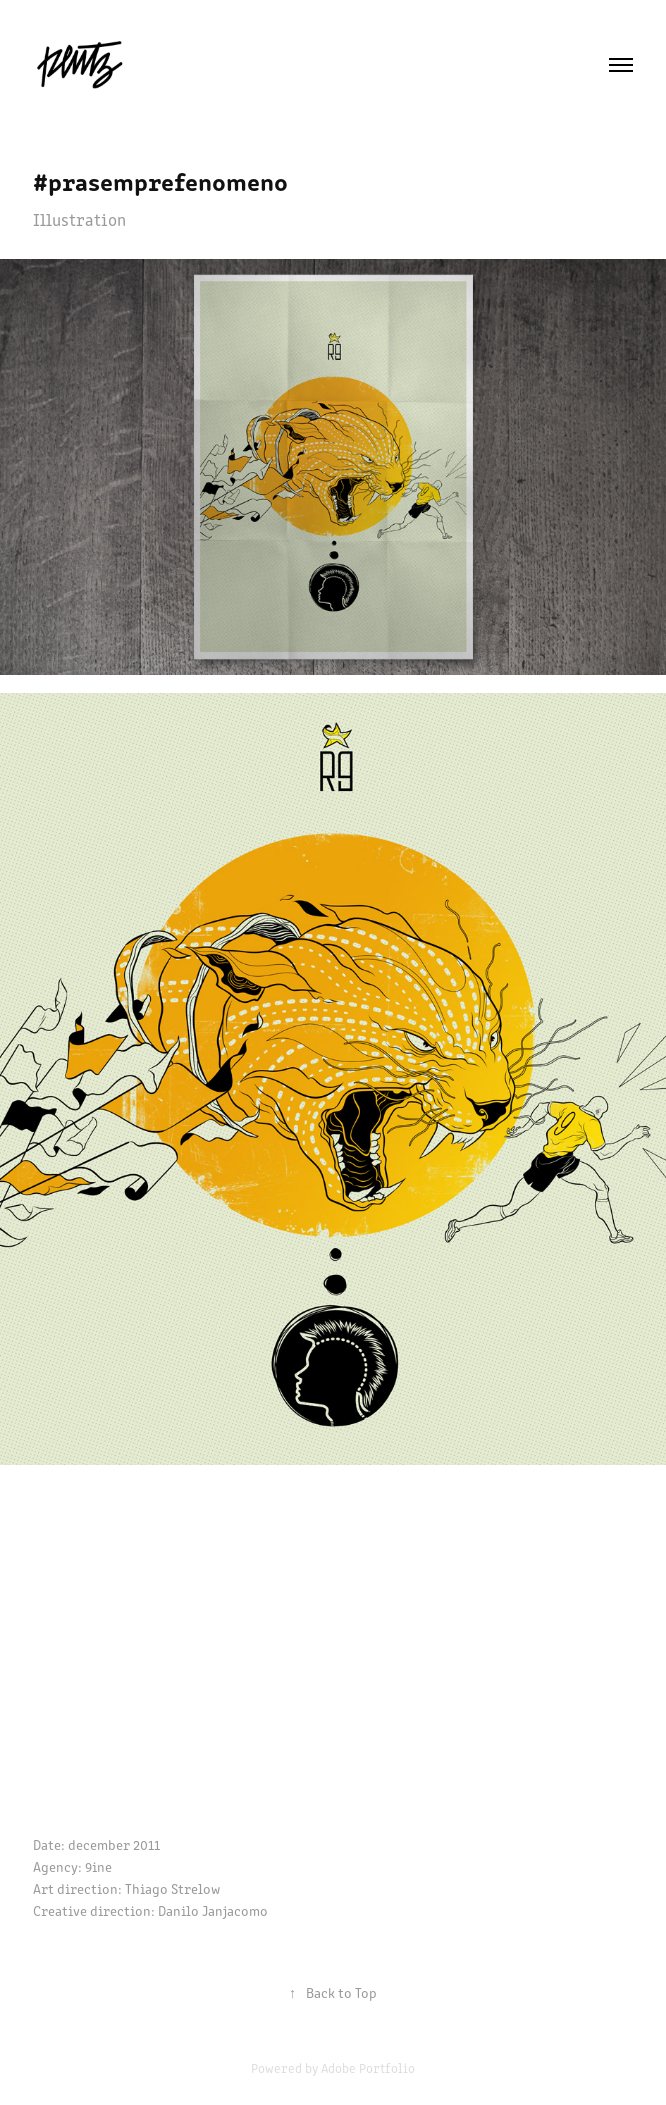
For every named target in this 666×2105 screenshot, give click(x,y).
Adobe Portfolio (368, 2067)
